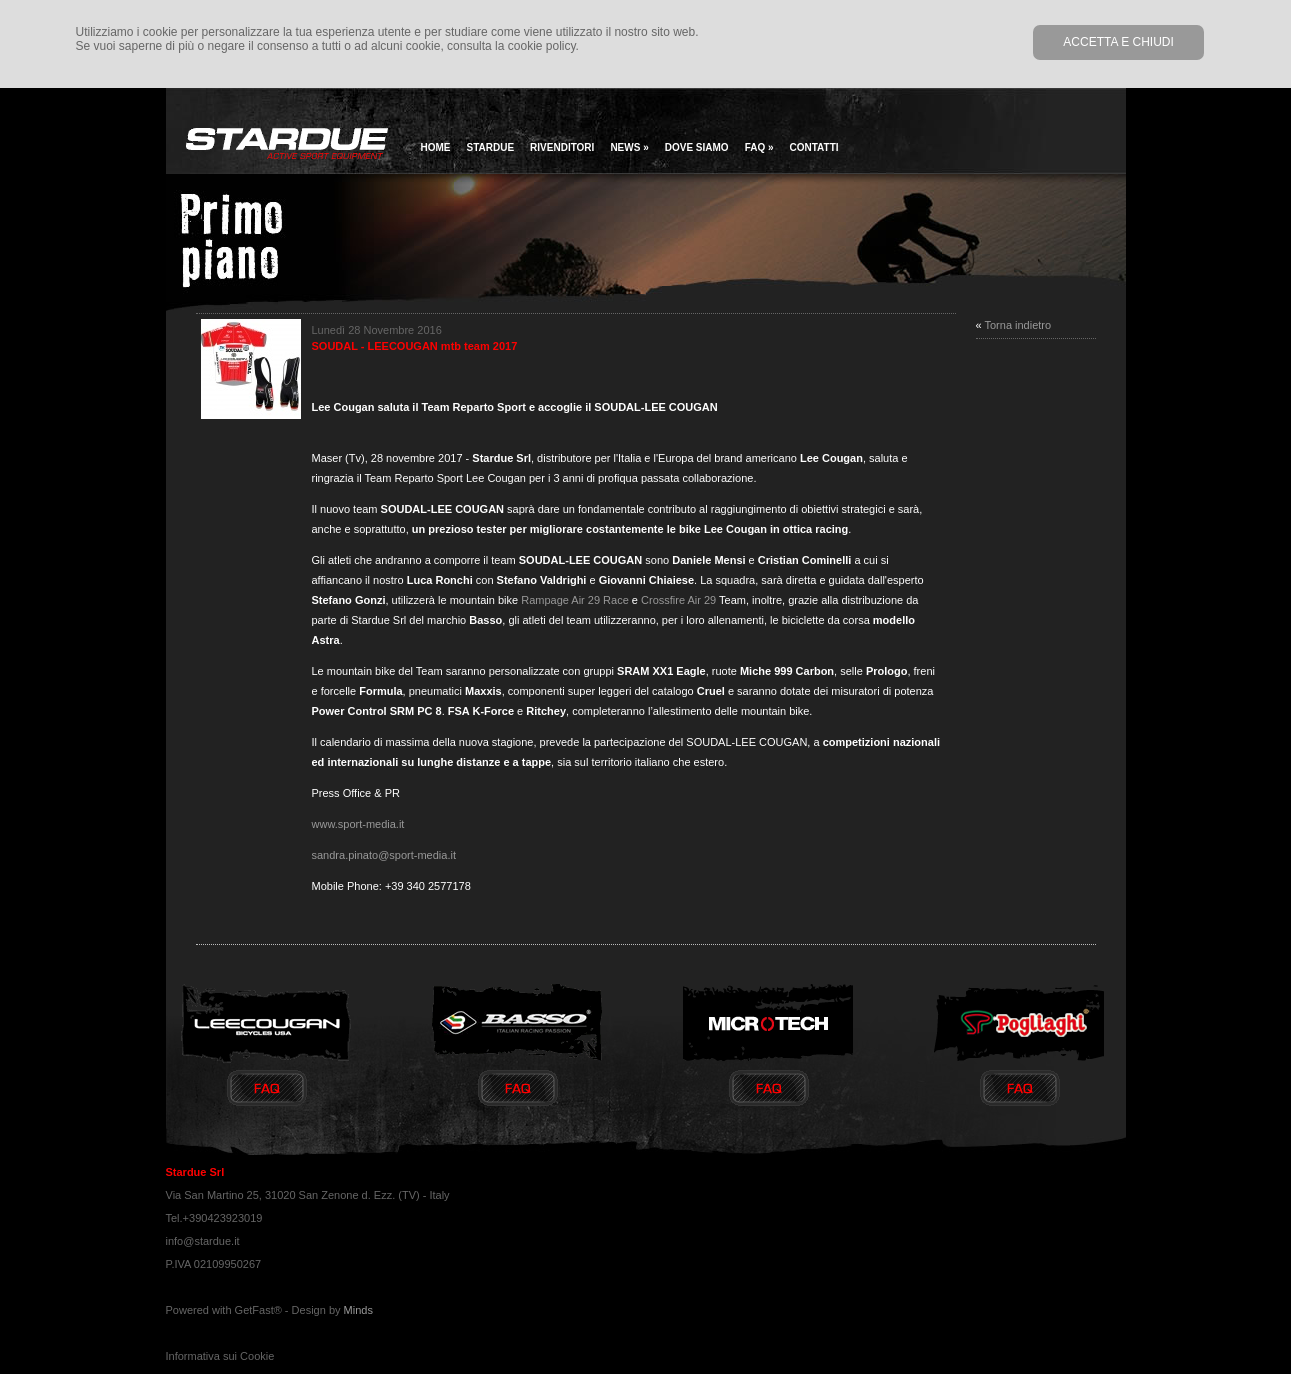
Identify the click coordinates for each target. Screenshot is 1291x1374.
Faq (759, 147)
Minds (358, 1310)
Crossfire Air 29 (678, 600)
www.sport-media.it (358, 824)
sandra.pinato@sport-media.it (384, 855)
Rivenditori (562, 147)
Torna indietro (1017, 325)
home (436, 147)
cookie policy (542, 46)
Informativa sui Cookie (220, 1356)
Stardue (491, 147)
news (629, 147)
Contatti (814, 147)
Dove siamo (697, 147)
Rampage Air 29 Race (576, 600)
